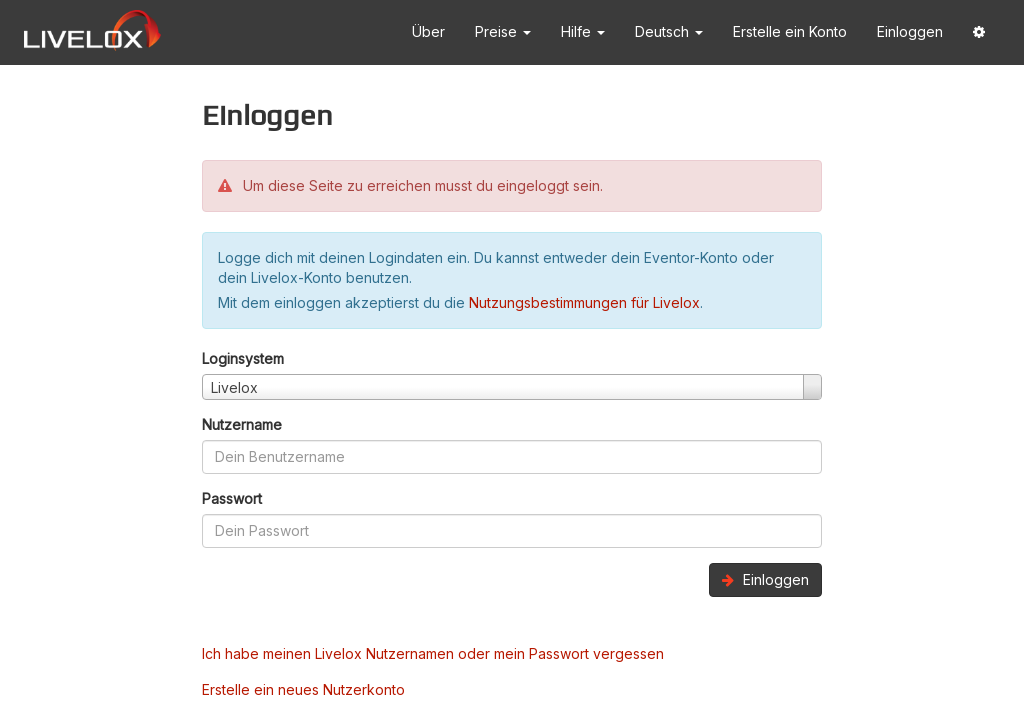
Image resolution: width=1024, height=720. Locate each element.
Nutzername (242, 424)
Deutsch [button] (669, 31)
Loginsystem (243, 358)
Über (428, 31)
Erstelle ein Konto (790, 31)
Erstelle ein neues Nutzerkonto (303, 689)
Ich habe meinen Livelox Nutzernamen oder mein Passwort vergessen (433, 653)
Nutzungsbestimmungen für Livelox (584, 302)
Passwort (232, 498)
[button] (979, 32)
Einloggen (910, 31)
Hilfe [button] (583, 31)
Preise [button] (503, 31)
